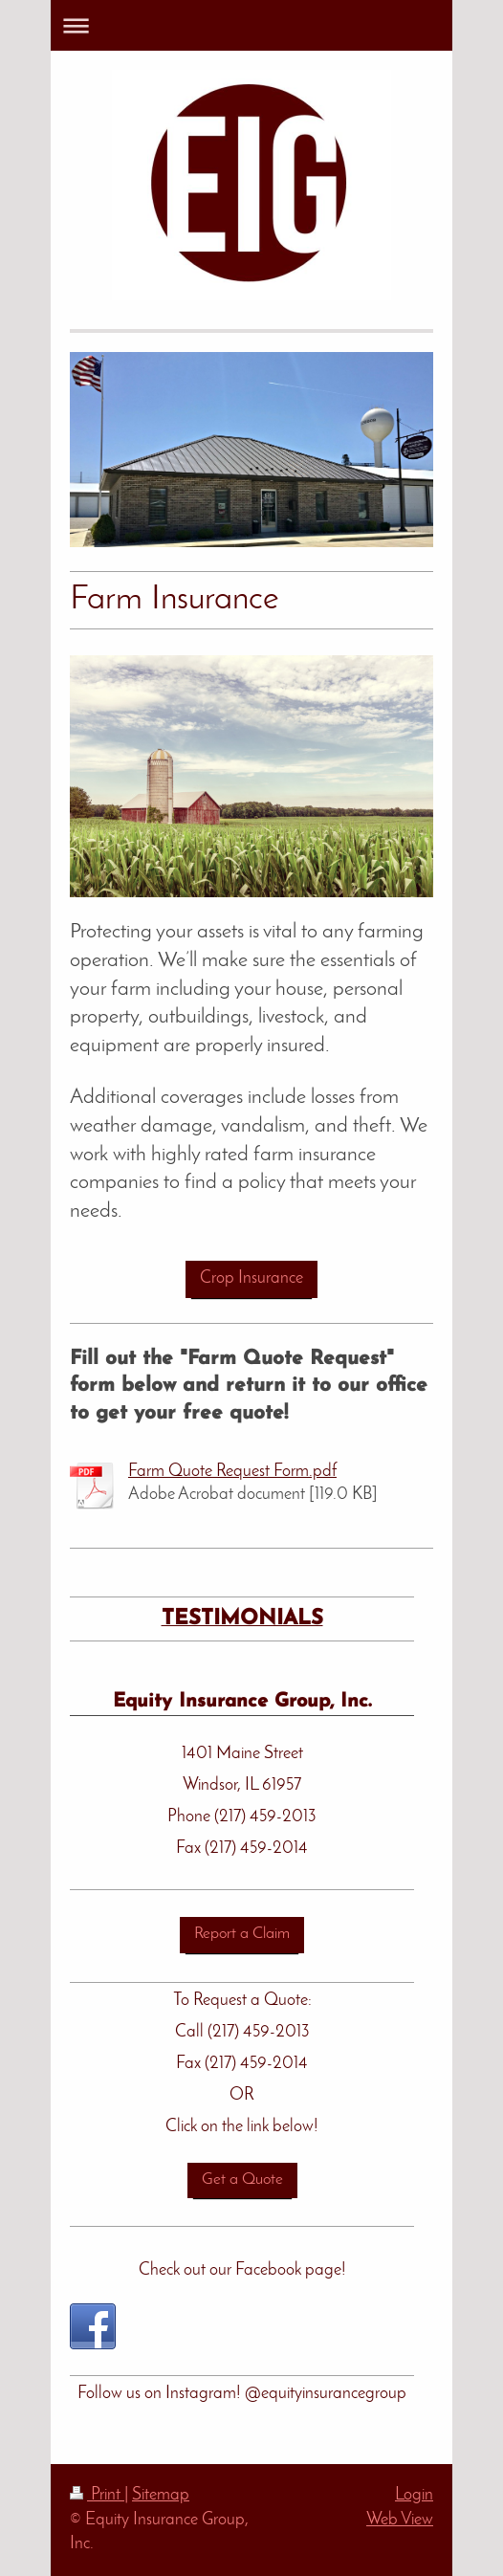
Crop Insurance (251, 1278)
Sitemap (160, 2495)
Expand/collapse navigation (251, 25)
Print (97, 2495)
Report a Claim (242, 1934)
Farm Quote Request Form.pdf (232, 1472)
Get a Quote (242, 2179)
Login (414, 2495)
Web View (399, 2520)
